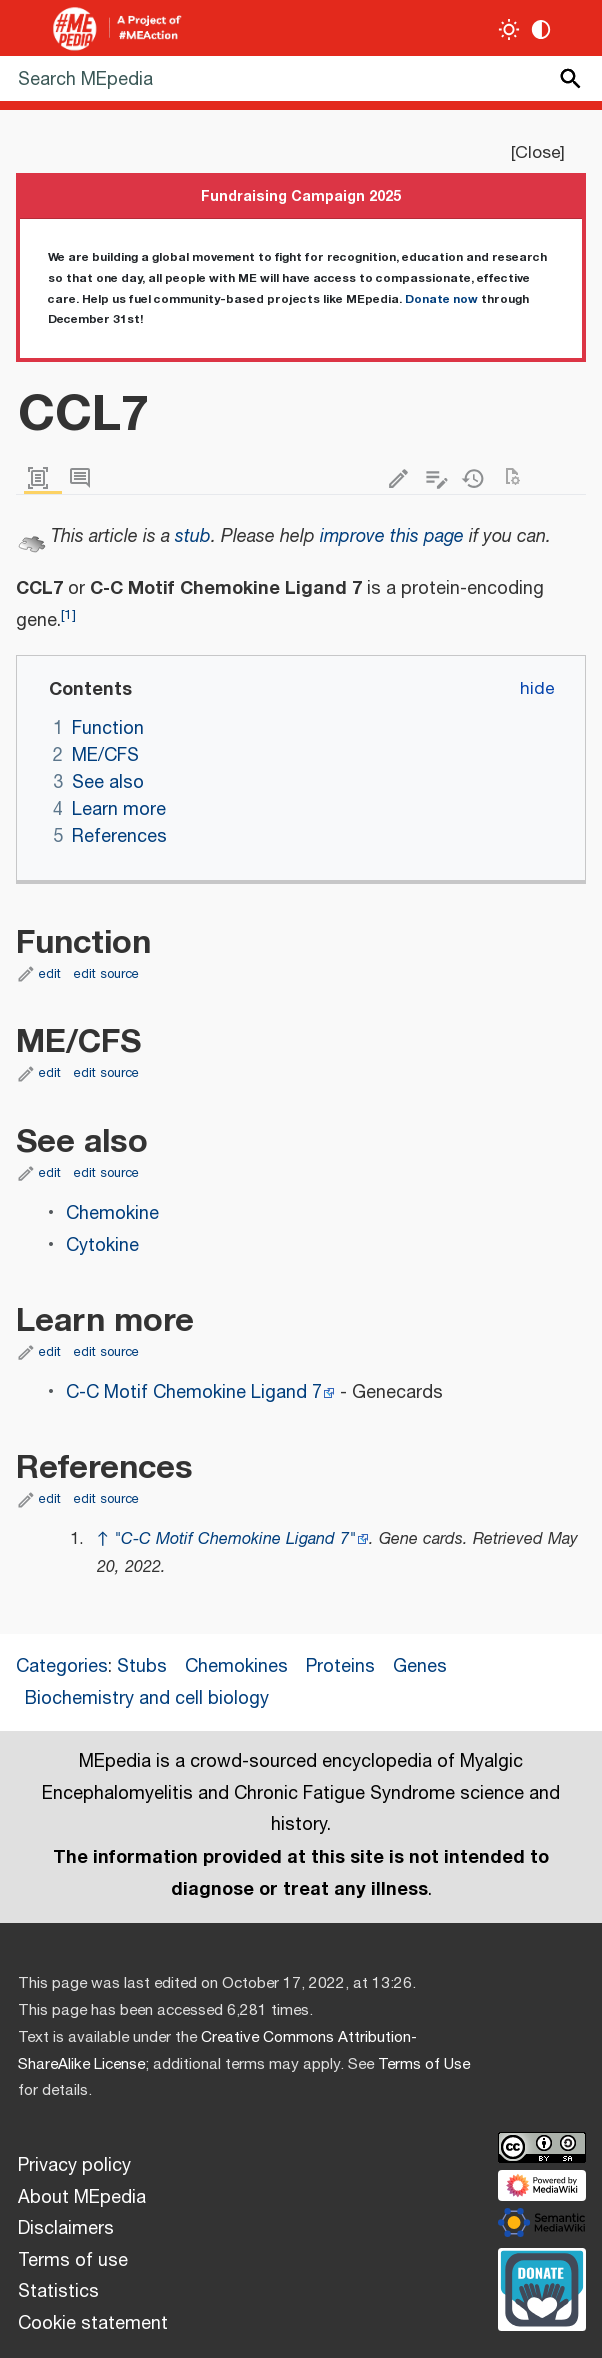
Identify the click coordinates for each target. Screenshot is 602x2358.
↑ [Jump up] (103, 1539)
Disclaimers (66, 2229)
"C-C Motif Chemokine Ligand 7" (235, 1539)
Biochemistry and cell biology (147, 1699)
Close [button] (537, 153)
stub (193, 537)
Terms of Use (424, 2064)
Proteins (340, 1667)
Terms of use (73, 2261)
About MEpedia (82, 2198)
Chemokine (112, 1214)
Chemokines (236, 1667)
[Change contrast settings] (541, 29)
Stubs (142, 1667)
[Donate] (542, 2287)
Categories (62, 1667)
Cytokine (102, 1246)
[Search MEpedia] (301, 78)
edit (50, 974)
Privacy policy (74, 2166)
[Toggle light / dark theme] (509, 29)
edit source (106, 974)
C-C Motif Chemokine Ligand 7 (194, 1393)
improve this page (392, 537)
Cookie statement (93, 2324)
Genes (420, 1667)
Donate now (441, 299)
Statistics (58, 2292)
